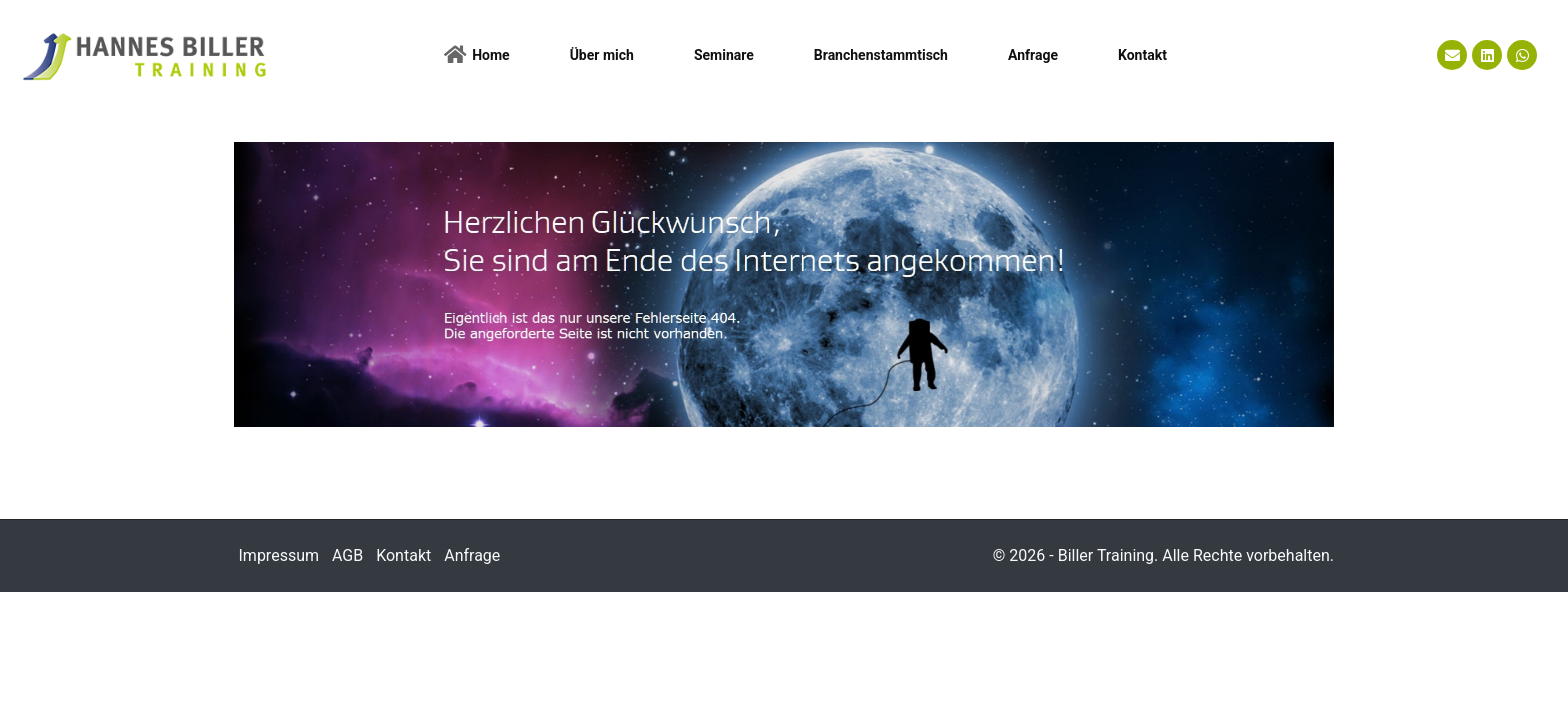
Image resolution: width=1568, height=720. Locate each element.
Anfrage (472, 564)
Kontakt (403, 564)
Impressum (279, 564)
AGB (347, 564)
